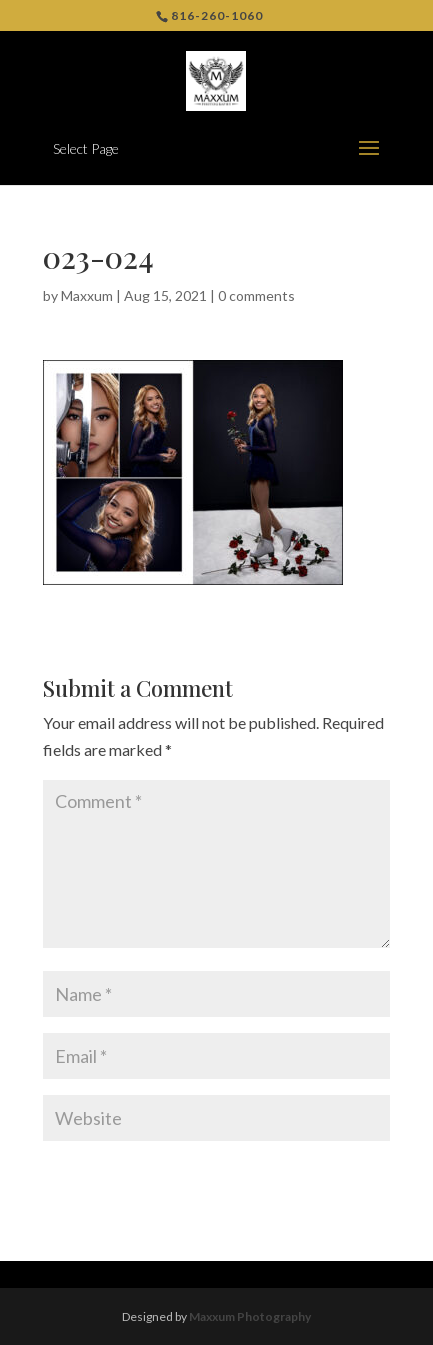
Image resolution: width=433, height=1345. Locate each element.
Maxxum (87, 295)
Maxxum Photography (250, 1316)
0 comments (256, 295)
